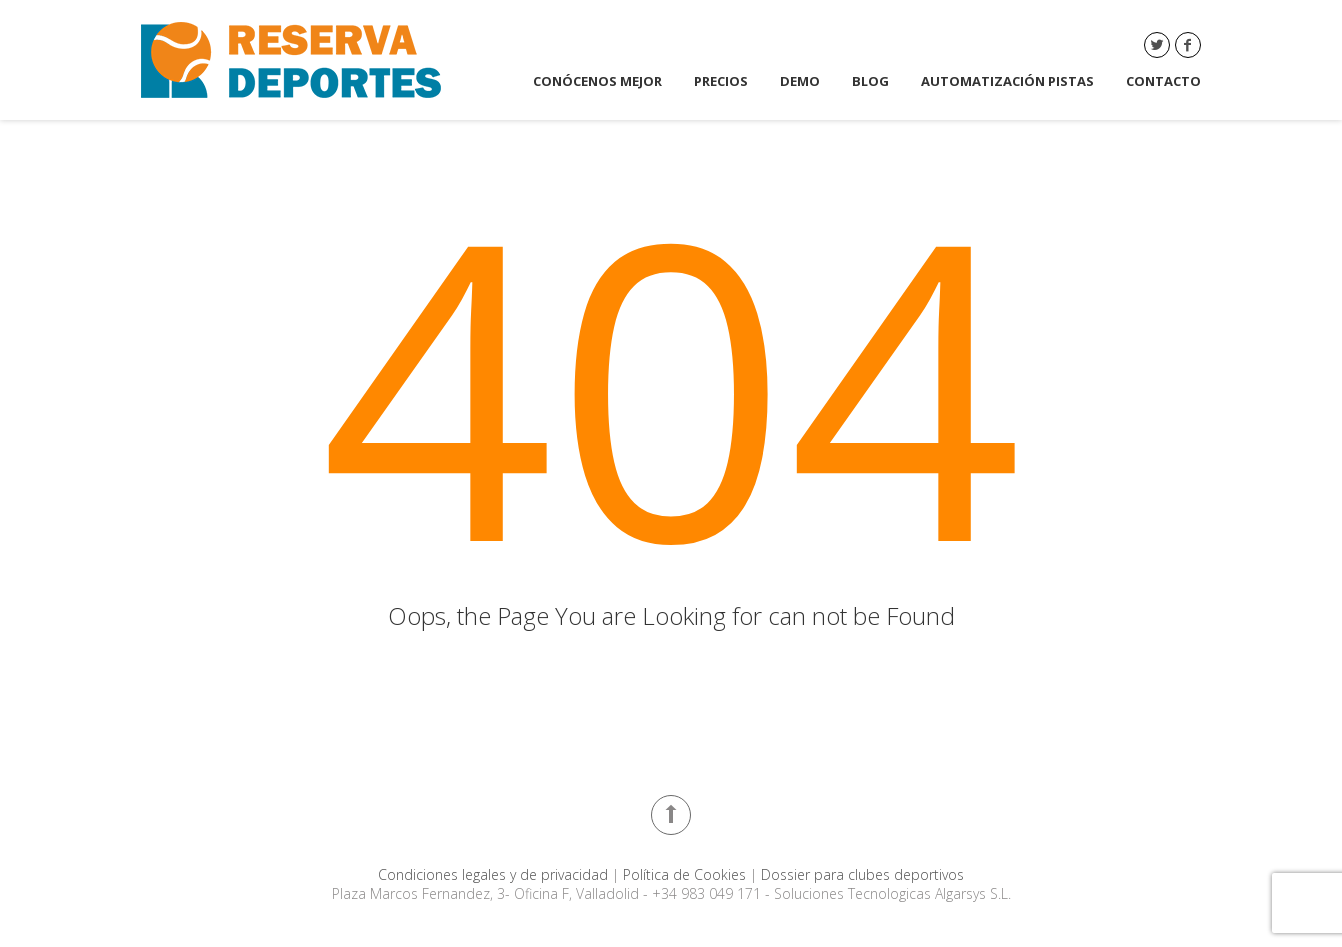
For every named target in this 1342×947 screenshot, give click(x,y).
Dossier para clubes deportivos (862, 874)
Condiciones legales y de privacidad (495, 874)
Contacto (1163, 81)
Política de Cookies (686, 874)
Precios (721, 81)
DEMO (800, 81)
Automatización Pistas (1007, 81)
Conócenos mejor (597, 81)
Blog (870, 81)
